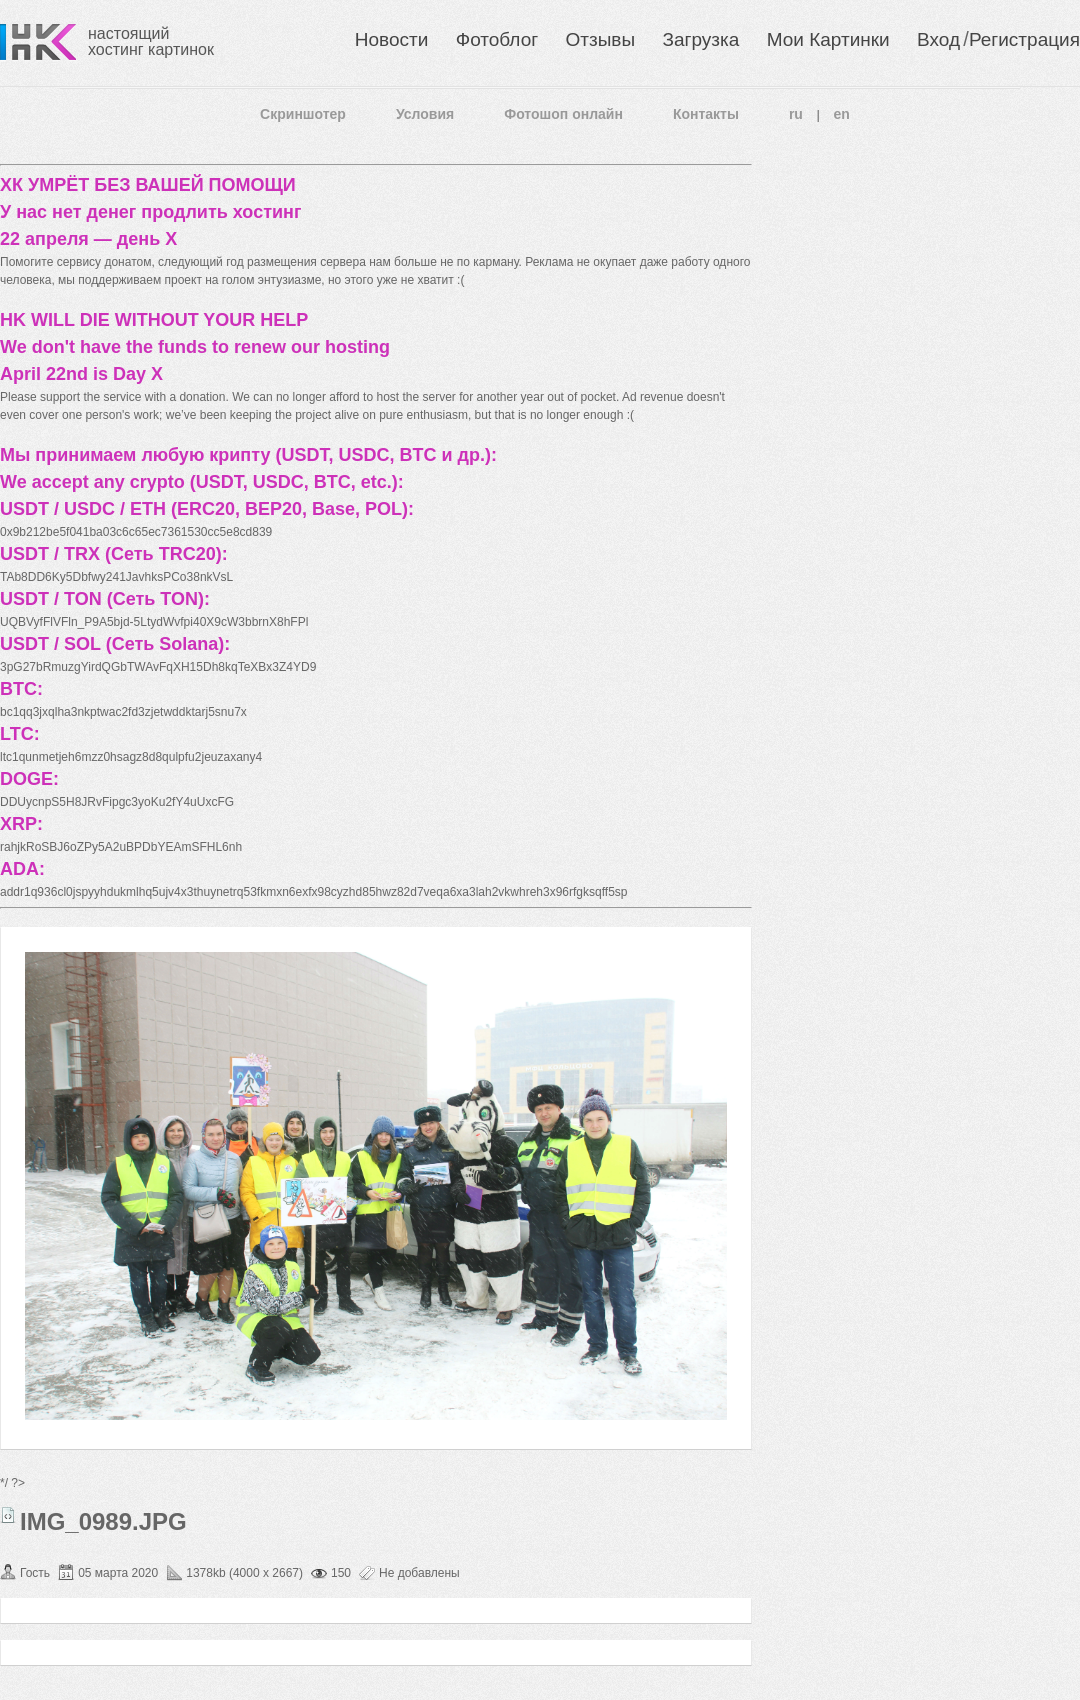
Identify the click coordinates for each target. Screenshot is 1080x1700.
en (842, 114)
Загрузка (700, 39)
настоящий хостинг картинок (151, 41)
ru (796, 114)
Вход (938, 39)
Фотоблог (497, 39)
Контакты (706, 114)
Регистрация (1024, 39)
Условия (425, 114)
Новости (392, 39)
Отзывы (601, 39)
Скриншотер (303, 114)
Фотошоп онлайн (563, 114)
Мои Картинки (828, 39)
